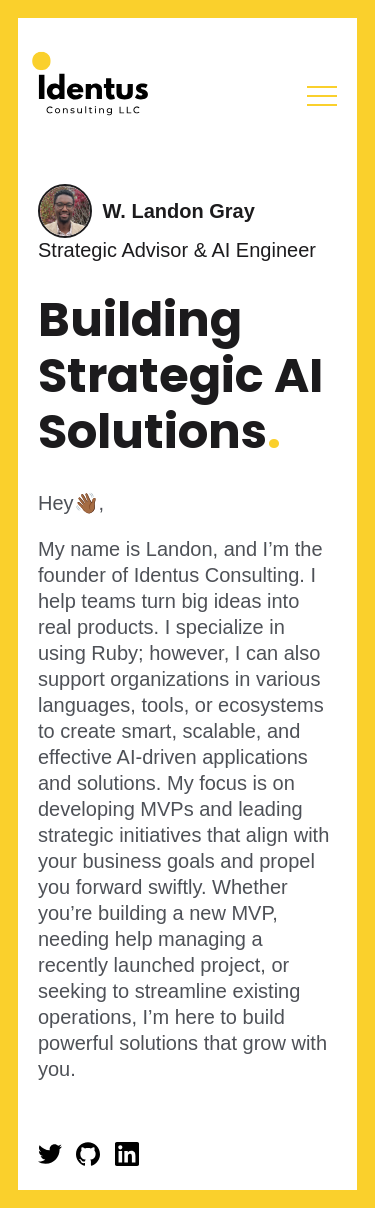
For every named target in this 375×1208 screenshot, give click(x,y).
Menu (322, 96)
